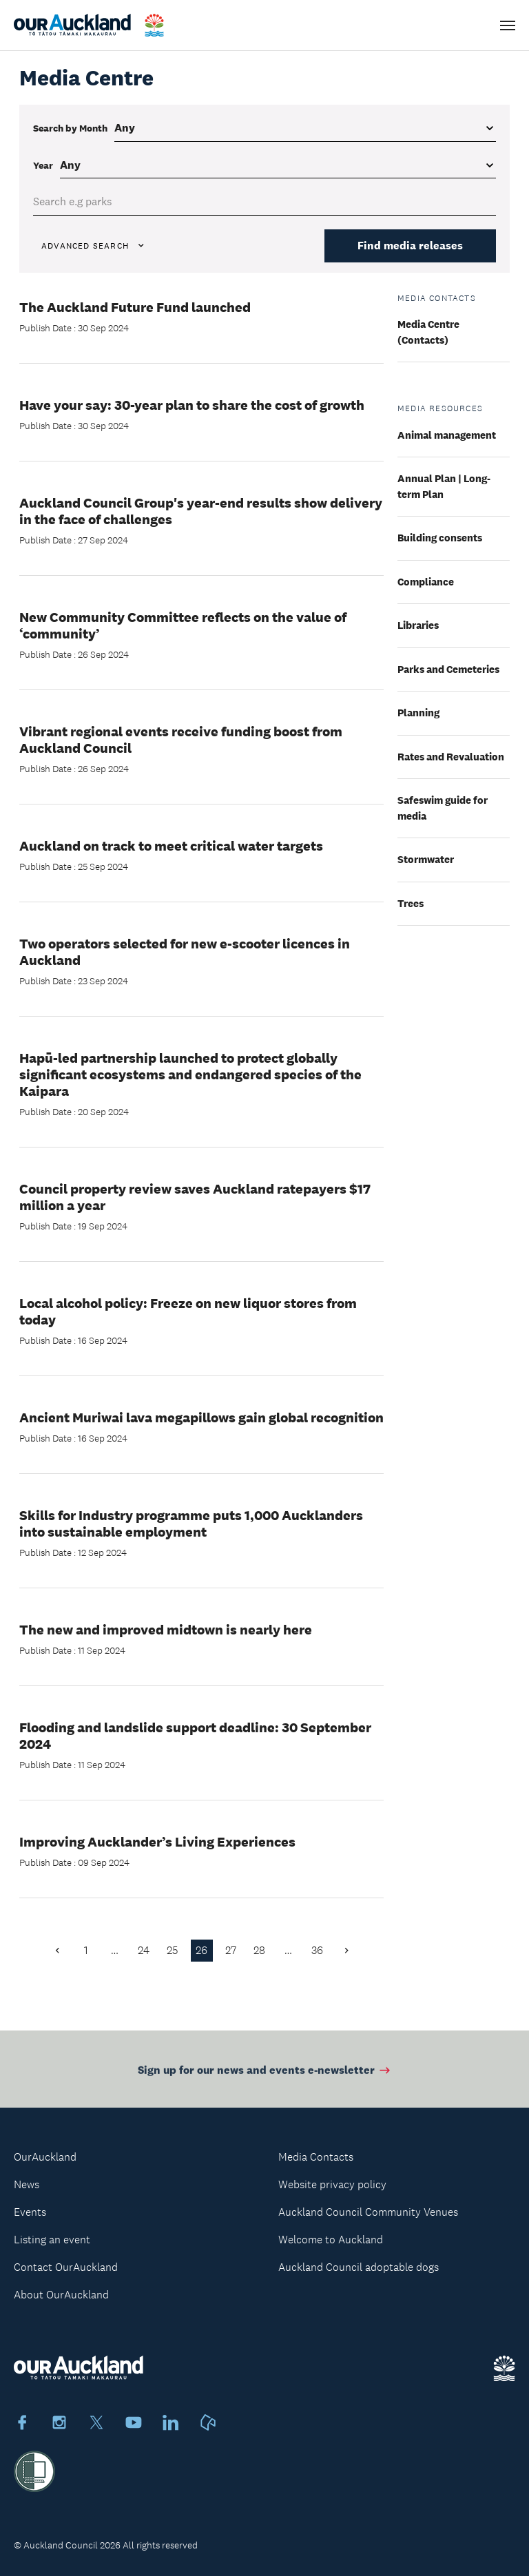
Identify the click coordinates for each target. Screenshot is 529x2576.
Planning (418, 712)
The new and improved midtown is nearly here (165, 1629)
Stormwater (425, 859)
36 (317, 1950)
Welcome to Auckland (330, 2239)
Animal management (446, 435)
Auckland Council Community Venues (368, 2212)
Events (30, 2212)
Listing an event (52, 2239)
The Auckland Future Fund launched (135, 307)
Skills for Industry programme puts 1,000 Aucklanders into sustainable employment (191, 1523)
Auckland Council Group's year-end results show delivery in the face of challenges (200, 511)
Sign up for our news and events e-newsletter (265, 2073)
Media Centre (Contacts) (428, 332)
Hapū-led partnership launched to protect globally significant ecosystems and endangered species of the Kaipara (190, 1074)
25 (172, 1950)
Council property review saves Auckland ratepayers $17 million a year (195, 1197)
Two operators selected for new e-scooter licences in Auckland (184, 951)
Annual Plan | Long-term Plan (443, 486)
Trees (410, 903)
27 (230, 1950)
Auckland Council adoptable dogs (358, 2267)
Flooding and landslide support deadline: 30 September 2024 (195, 1735)
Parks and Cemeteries (448, 669)
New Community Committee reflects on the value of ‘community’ (182, 625)
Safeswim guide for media (442, 807)
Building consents (439, 537)
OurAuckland (45, 2157)
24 (143, 1950)
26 (201, 1950)
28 (259, 1950)
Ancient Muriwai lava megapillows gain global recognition (201, 1417)
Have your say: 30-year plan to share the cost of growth (191, 405)
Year (43, 165)
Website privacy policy (332, 2184)
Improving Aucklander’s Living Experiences (157, 1842)
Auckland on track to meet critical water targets (171, 846)
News (26, 2184)
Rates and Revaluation (450, 756)
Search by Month (70, 128)
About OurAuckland (61, 2294)
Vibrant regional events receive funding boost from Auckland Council (180, 739)
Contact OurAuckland (66, 2267)
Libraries (418, 625)
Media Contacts (315, 2157)
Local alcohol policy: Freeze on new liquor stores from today (188, 1311)
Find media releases (410, 245)
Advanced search (93, 245)
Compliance (425, 581)
